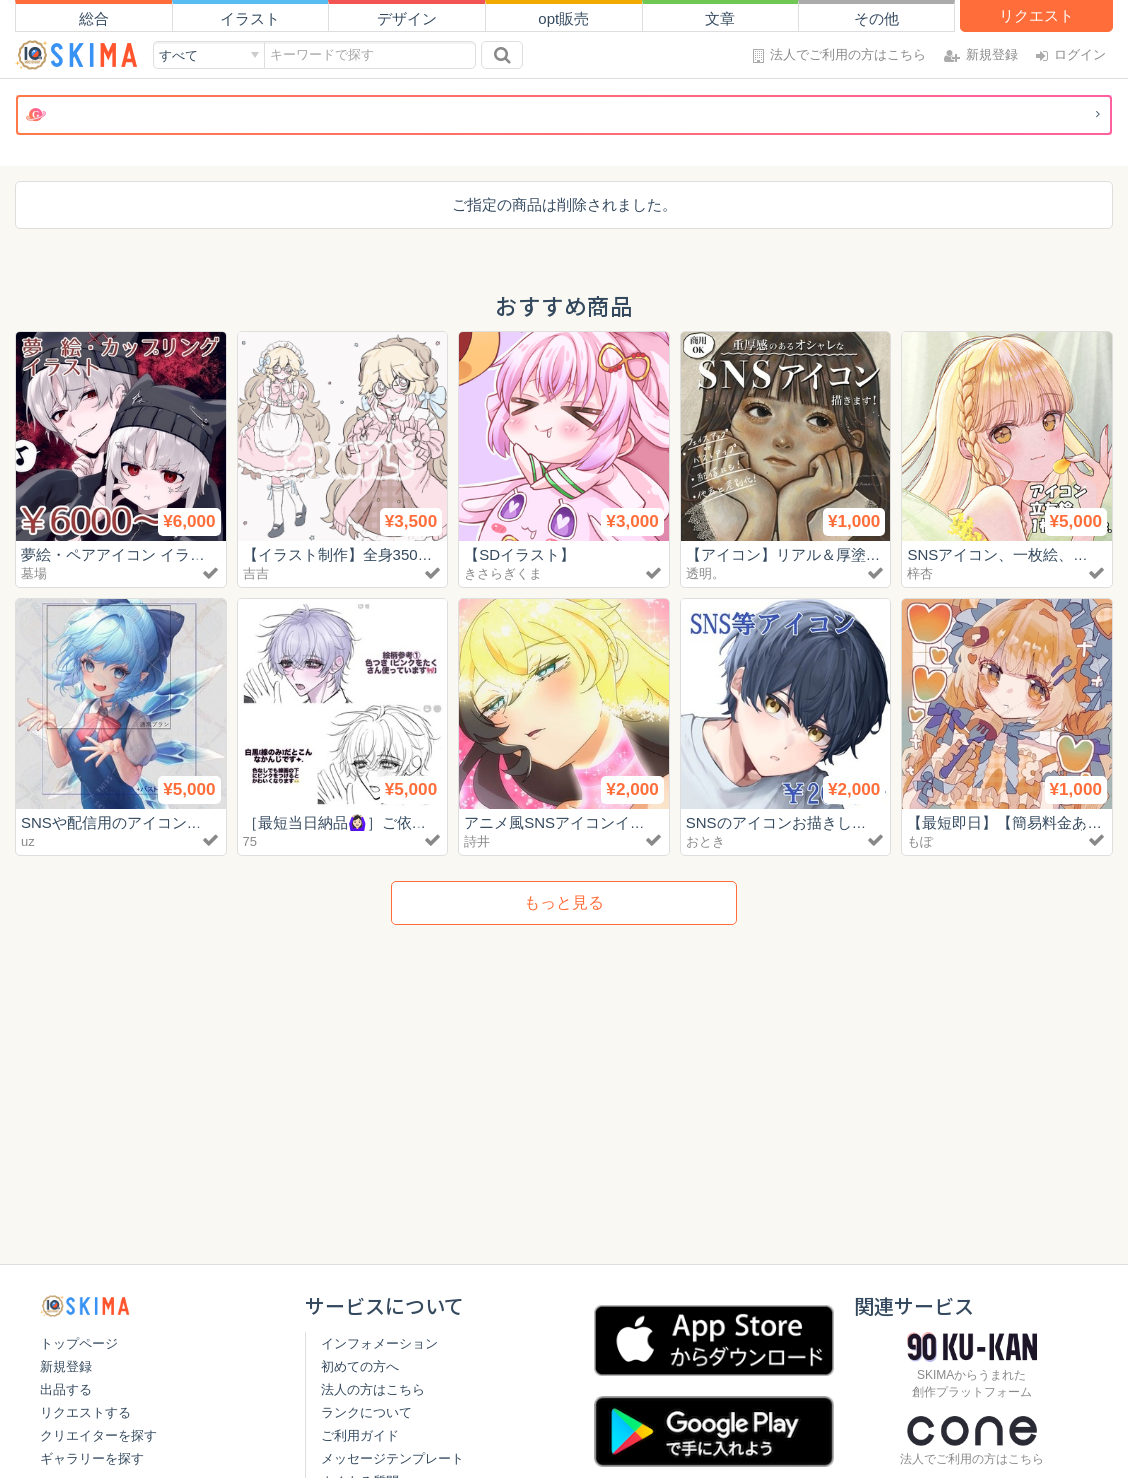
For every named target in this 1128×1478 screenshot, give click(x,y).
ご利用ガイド (360, 1435)
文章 (720, 18)
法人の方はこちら (373, 1389)
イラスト (250, 18)
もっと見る (564, 902)
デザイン (407, 18)
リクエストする (85, 1412)
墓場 (34, 573)
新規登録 (66, 1366)
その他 (876, 18)
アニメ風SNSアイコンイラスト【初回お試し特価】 (637, 822)
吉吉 (256, 573)
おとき (705, 841)
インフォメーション (379, 1343)
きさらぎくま (503, 573)
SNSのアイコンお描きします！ (791, 822)
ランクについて (366, 1412)
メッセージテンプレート (392, 1458)
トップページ (79, 1343)
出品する (66, 1389)
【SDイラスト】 (519, 554)
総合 (94, 18)
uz (28, 841)
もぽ (920, 841)
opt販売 (563, 18)
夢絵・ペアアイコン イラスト (120, 554)
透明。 (705, 573)
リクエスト (1036, 15)
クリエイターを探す (98, 1435)
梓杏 (920, 573)
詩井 (477, 841)
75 (250, 841)
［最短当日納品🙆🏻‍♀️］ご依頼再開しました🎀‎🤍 (399, 822)
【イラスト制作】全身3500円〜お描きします (394, 554)
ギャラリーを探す (92, 1458)
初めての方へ (360, 1366)
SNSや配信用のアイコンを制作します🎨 (158, 822)
